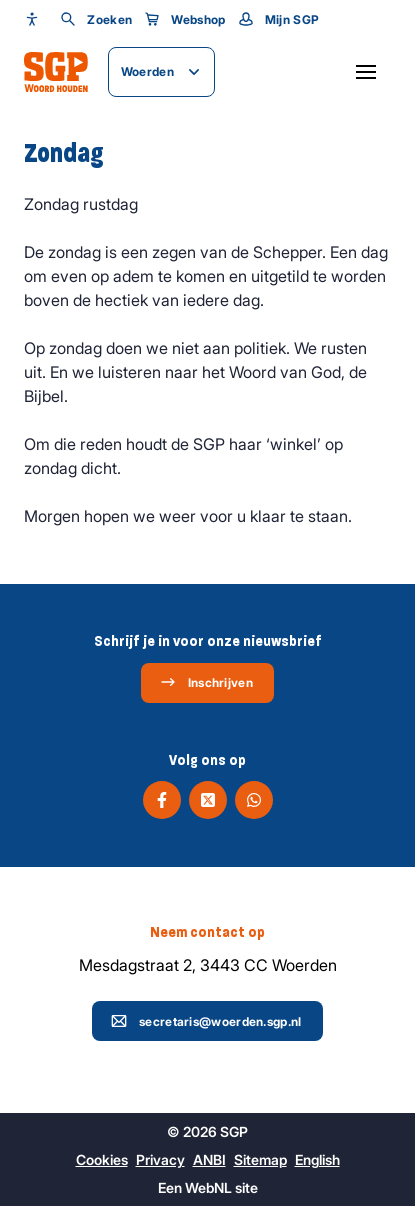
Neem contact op (207, 932)
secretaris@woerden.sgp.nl (206, 1021)
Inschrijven (206, 682)
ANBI (209, 1159)
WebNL (208, 1187)
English (317, 1159)
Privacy (160, 1159)
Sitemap (260, 1159)
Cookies (102, 1159)
